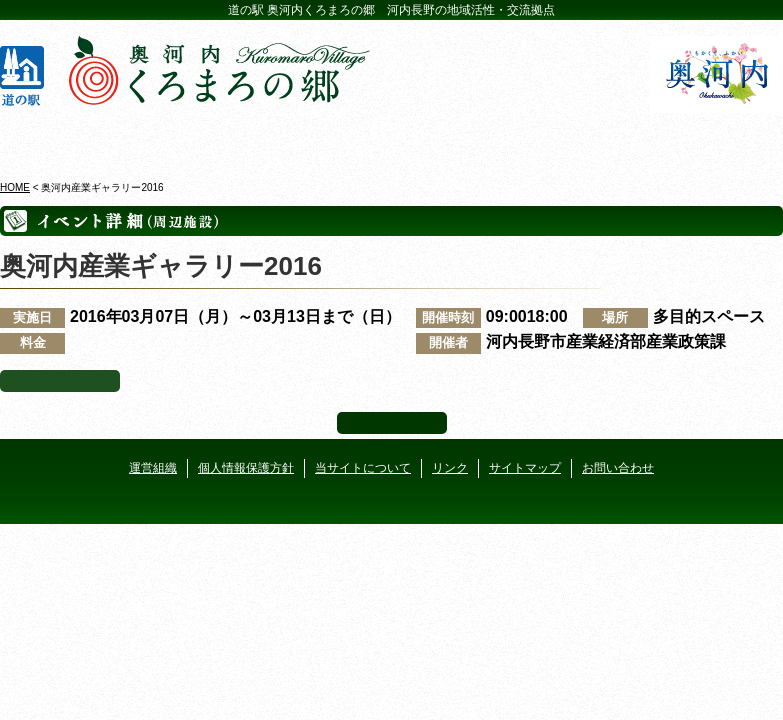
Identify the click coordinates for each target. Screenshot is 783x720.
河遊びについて (586, 139)
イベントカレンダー (327, 139)
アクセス (716, 139)
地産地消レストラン (456, 139)
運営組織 (153, 468)
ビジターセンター (197, 139)
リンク (450, 468)
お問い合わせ (618, 468)
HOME (15, 187)
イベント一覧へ (60, 381)
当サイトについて (363, 468)
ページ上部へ (392, 423)
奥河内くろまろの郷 (67, 139)
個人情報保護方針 (246, 468)
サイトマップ (525, 468)
